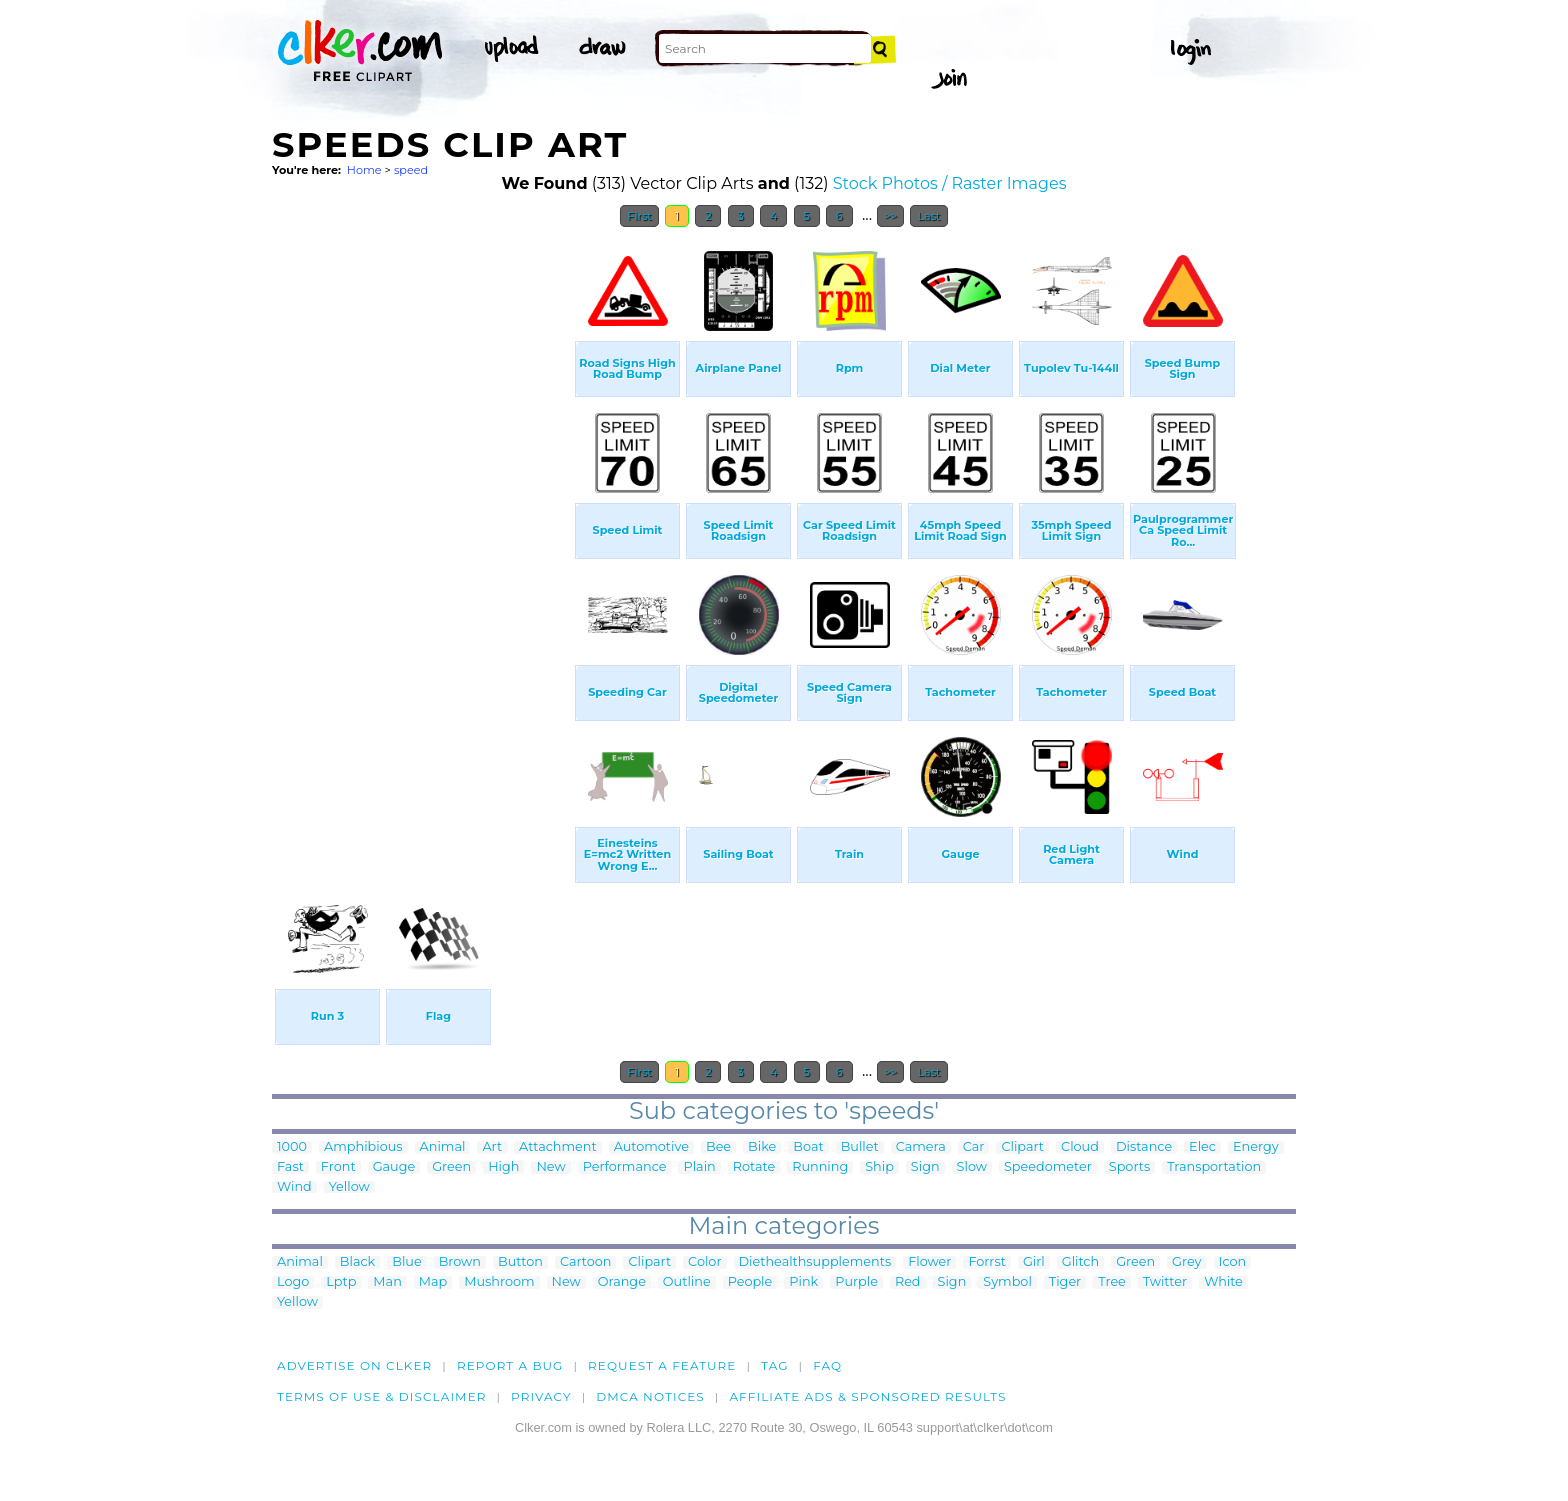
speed (411, 170)
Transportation (1214, 1167)
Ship (879, 1167)
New (550, 1167)
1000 (292, 1147)
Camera (921, 1147)
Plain (699, 1167)
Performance (625, 1167)
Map (433, 1282)
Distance (1144, 1147)
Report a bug (510, 1365)
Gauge (394, 1167)
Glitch (1080, 1262)
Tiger (1065, 1282)
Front (338, 1167)
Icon (1233, 1262)
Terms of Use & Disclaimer (382, 1396)
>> (890, 216)
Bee (718, 1147)
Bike (762, 1147)
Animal (443, 1147)
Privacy (541, 1396)
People (750, 1282)
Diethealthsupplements (815, 1262)
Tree (1112, 1282)
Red (908, 1282)
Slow (972, 1167)
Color (704, 1262)
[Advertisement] (422, 538)
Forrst (986, 1262)
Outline (687, 1282)
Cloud (1080, 1147)
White (1223, 1282)
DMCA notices (650, 1396)
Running (820, 1167)
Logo (293, 1282)
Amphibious (363, 1147)
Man (387, 1282)
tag (774, 1365)
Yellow (349, 1187)
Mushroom (499, 1282)
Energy (1256, 1147)
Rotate (754, 1167)
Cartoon (586, 1262)
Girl (1034, 1262)
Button (520, 1262)
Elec (1202, 1147)
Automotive (651, 1147)
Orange (622, 1282)
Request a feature (662, 1365)
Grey (1186, 1262)
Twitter (1165, 1282)
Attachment (558, 1147)
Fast (290, 1167)
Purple (856, 1282)
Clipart (1022, 1147)
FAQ (827, 1365)
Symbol (1007, 1282)
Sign (925, 1167)
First (639, 216)
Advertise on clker (354, 1365)
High (503, 1167)
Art (492, 1147)
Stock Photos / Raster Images (950, 183)
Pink (803, 1282)
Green (451, 1167)
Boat (808, 1147)
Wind (294, 1187)
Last (928, 216)
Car (974, 1147)
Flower (929, 1262)
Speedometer (1048, 1167)
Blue (406, 1262)
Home (364, 170)
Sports (1129, 1167)
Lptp (341, 1282)
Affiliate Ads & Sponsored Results (867, 1396)
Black (357, 1262)
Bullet (860, 1147)
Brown (460, 1262)
